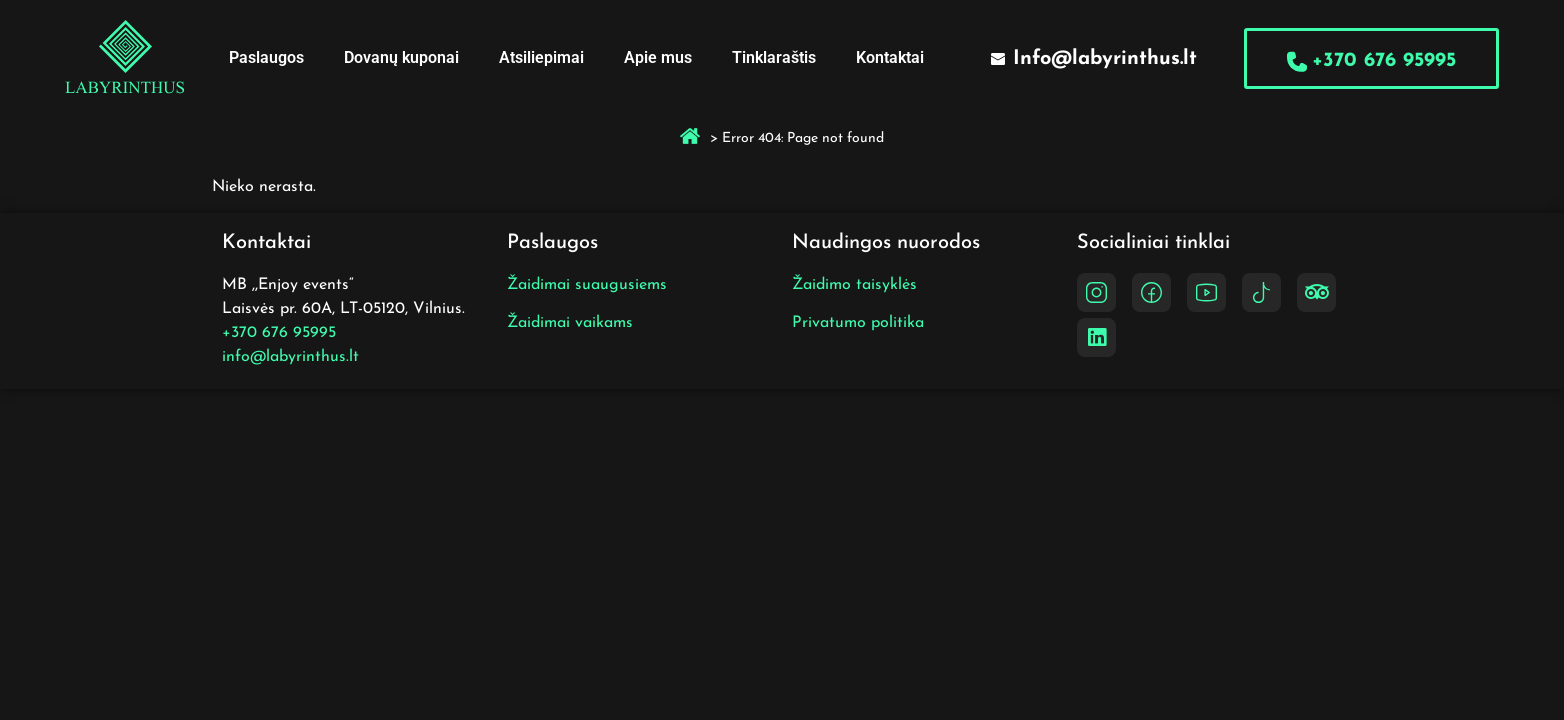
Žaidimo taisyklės (854, 285)
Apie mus (658, 57)
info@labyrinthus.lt (290, 357)
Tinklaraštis (774, 57)
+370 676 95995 (279, 333)
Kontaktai (890, 57)
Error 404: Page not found (803, 138)
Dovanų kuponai (401, 57)
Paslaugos (266, 57)
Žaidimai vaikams (570, 323)
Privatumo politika (858, 323)
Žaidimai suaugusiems (587, 285)
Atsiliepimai (541, 57)
